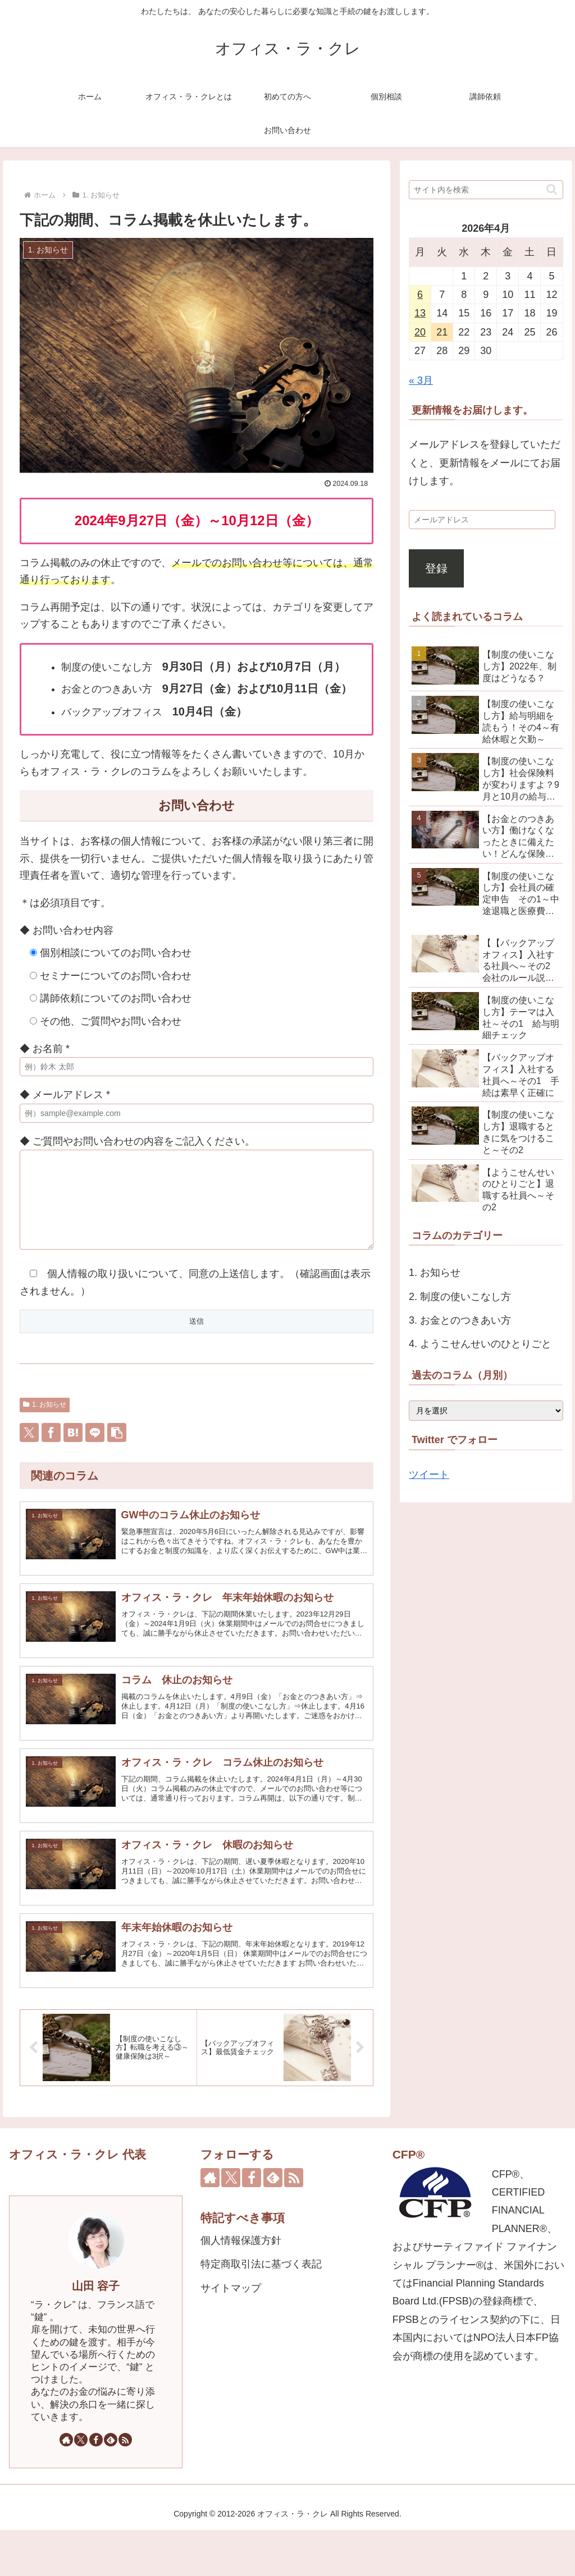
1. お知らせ (44, 1421)
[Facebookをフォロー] (96, 2485)
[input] (486, 189)
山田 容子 (96, 2332)
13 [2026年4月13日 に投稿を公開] (420, 313)
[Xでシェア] (29, 1449)
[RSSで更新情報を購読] (125, 2485)
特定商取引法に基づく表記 (261, 2310)
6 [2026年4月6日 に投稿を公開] (420, 294)
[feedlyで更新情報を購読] (110, 2485)
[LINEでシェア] (94, 1449)
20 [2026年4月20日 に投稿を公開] (420, 332)
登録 (436, 568)
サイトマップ (230, 2334)
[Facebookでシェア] (51, 1449)
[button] (116, 1449)
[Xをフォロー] (81, 2485)
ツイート (429, 1474)
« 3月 (421, 380)
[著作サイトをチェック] (66, 2485)
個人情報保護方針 (240, 2286)
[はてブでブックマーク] (73, 1449)
